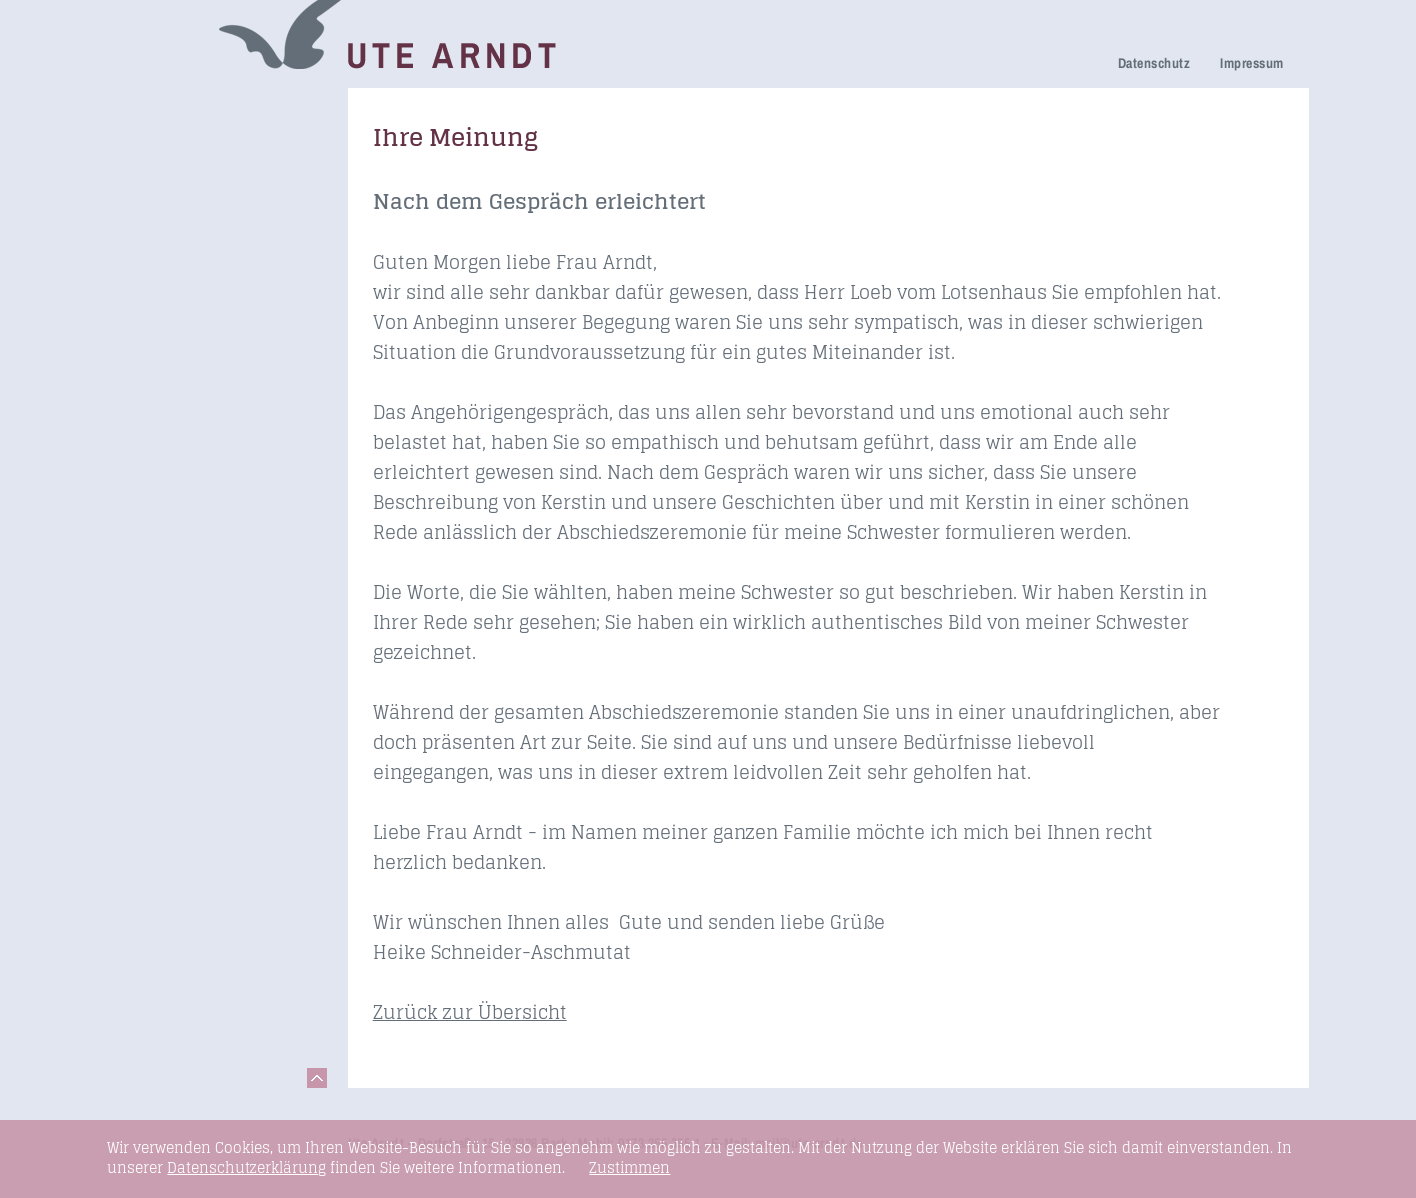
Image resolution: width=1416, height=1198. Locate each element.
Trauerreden (168, 108)
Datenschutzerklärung (246, 1167)
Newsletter (162, 306)
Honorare (157, 334)
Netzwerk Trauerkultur (205, 136)
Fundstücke (166, 420)
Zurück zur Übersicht (470, 1012)
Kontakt (151, 476)
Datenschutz (1154, 63)
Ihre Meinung (171, 250)
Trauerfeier (163, 192)
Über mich (161, 278)
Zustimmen (629, 1168)
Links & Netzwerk (187, 448)
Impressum (1251, 63)
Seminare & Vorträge (200, 392)
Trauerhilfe (163, 164)
